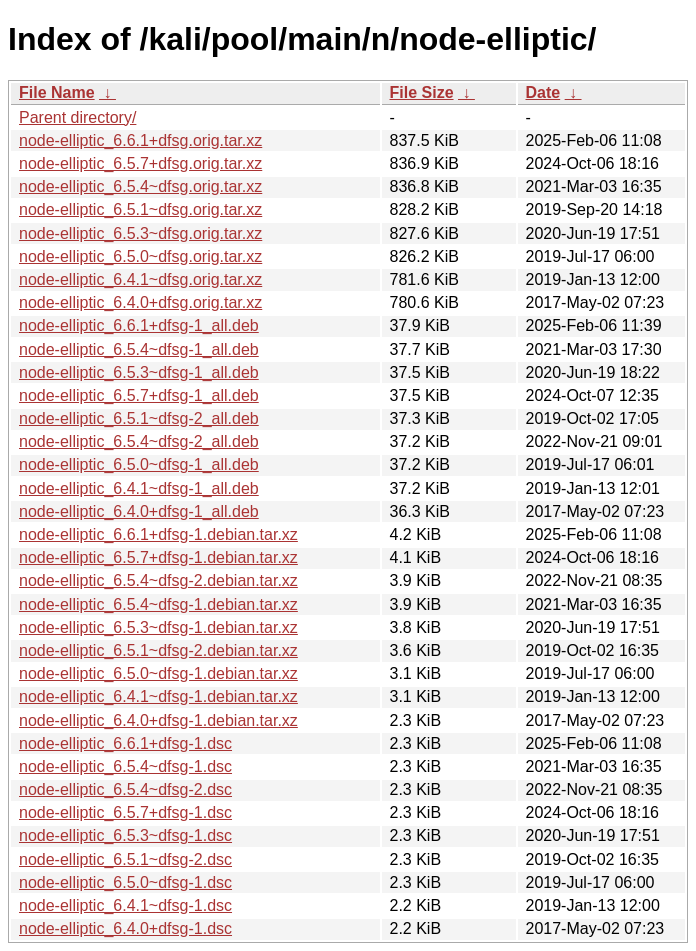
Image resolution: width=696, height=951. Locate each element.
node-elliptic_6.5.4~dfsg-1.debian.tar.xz (158, 604)
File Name (57, 92)
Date (543, 92)
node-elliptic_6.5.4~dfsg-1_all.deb (139, 349)
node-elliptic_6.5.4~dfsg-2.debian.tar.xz (158, 580)
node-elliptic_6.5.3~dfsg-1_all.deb (139, 372)
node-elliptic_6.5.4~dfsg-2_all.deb (139, 441)
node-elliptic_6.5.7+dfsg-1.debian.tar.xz (158, 557)
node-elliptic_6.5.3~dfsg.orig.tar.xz (140, 233)
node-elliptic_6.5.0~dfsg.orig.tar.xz (140, 256)
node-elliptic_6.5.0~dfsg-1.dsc (125, 882)
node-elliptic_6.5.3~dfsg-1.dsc (125, 835)
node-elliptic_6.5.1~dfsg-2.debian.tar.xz (158, 650)
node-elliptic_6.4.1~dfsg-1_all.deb (139, 488)
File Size (422, 92)
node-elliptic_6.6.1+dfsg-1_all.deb (139, 325)
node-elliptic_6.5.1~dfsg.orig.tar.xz (140, 209)
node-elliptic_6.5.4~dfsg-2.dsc (125, 789)
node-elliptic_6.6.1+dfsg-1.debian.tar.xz (158, 534)
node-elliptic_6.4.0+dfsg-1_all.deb (139, 511)
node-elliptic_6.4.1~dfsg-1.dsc (125, 905)
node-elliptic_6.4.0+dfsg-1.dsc (125, 928)
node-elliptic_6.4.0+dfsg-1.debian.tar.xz (158, 720)
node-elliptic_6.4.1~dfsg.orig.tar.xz (140, 279)
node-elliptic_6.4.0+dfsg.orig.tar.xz (140, 302)
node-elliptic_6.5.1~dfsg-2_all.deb (139, 418)
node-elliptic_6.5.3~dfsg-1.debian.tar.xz (158, 627)
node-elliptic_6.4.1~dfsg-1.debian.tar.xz (158, 696)
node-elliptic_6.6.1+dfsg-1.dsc (125, 743)
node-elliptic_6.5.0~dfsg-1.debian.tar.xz (158, 673)
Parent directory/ (77, 117)
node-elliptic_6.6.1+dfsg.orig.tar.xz (140, 140)
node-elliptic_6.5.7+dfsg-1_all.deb (139, 395)
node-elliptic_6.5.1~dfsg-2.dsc (125, 859)
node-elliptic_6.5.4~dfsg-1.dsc (125, 766)
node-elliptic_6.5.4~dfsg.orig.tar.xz (140, 186)
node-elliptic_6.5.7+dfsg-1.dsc (125, 812)
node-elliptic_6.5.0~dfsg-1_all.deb (139, 464)
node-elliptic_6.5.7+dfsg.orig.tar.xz (140, 163)
